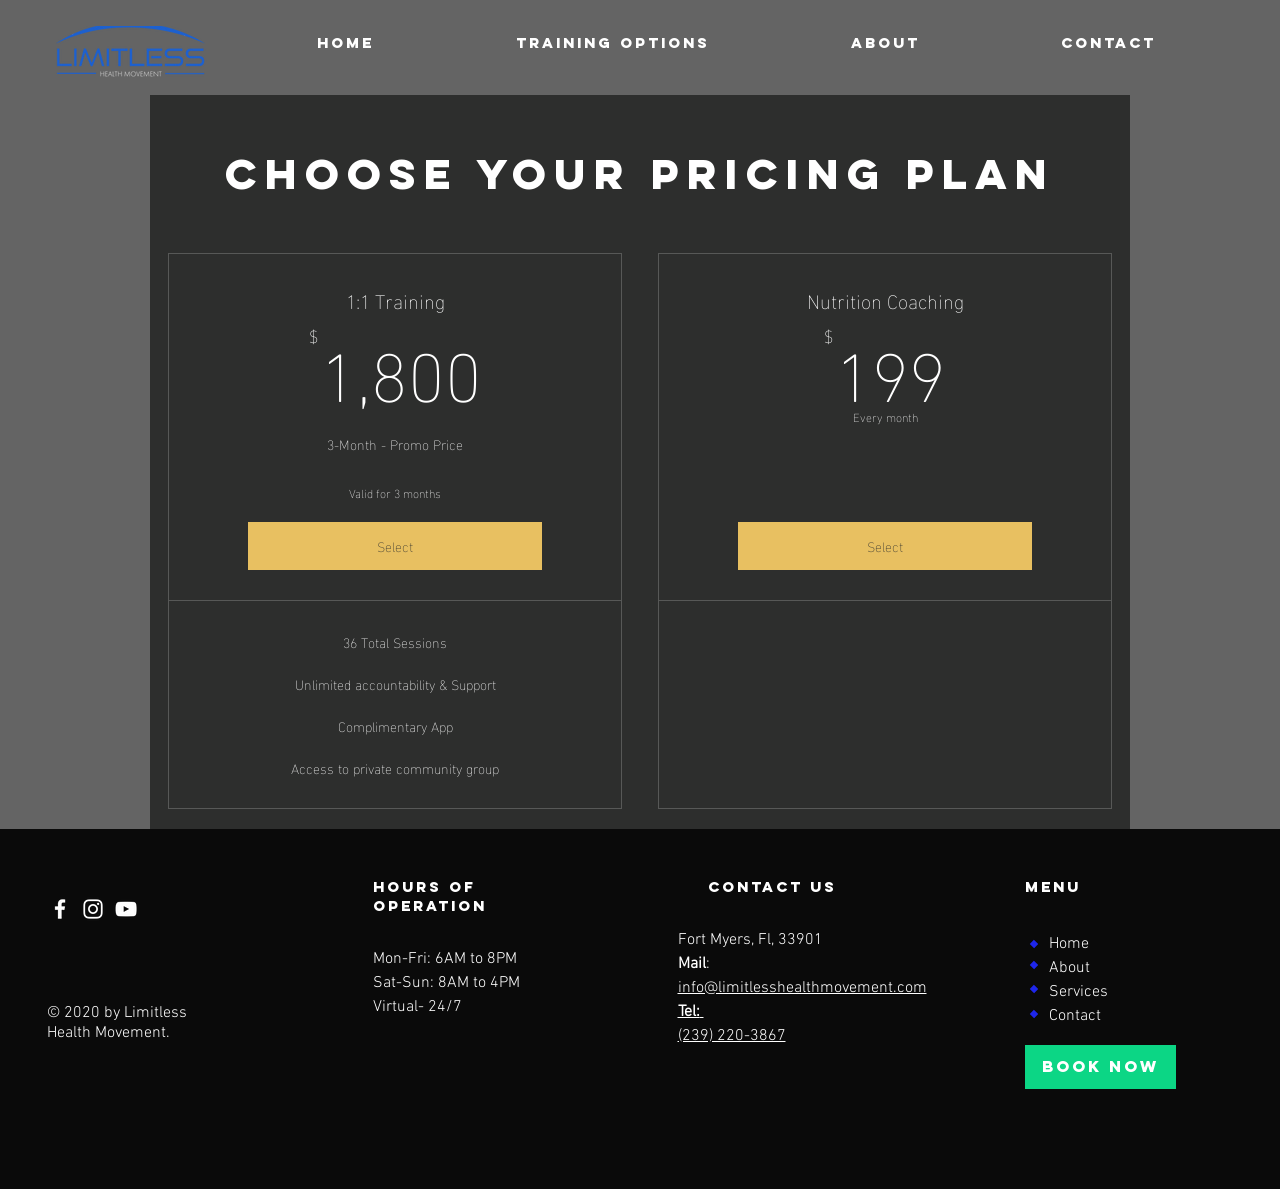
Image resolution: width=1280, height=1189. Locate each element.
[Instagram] (93, 909)
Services (1078, 992)
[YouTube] (126, 909)
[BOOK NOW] (1100, 1067)
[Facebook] (60, 909)
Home (1069, 944)
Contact (1075, 1016)
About (1069, 968)
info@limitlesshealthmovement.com (802, 988)
